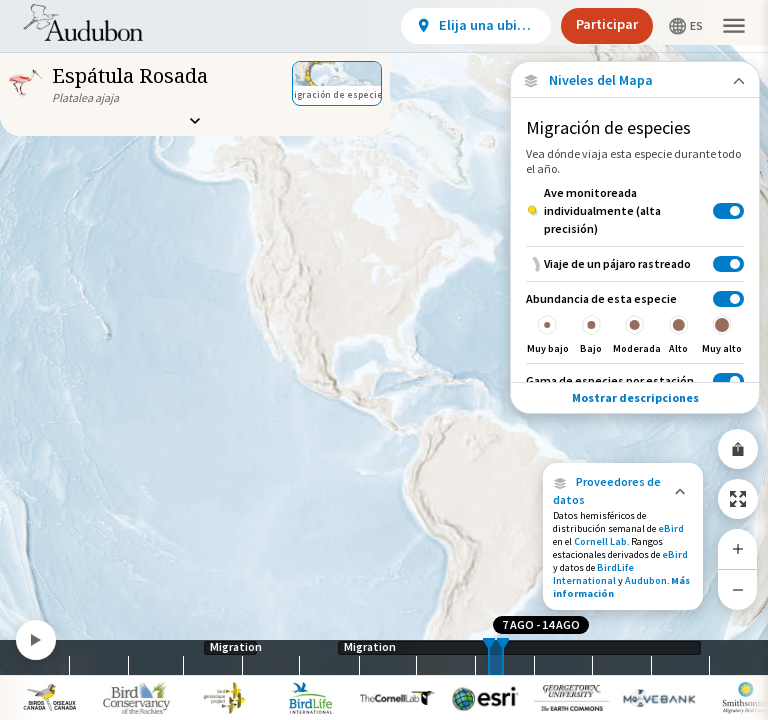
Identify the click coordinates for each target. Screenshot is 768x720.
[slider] (489, 657)
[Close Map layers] (634, 80)
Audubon (646, 580)
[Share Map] (738, 449)
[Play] (36, 640)
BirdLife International (593, 574)
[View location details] (476, 26)
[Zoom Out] (738, 589)
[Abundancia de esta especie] (635, 322)
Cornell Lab (600, 541)
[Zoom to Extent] (738, 499)
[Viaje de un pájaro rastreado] (635, 263)
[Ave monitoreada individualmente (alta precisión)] (635, 211)
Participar (607, 24)
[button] (623, 491)
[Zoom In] (738, 549)
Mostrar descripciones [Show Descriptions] (635, 397)
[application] (384, 360)
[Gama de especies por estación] (635, 380)
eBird (671, 528)
